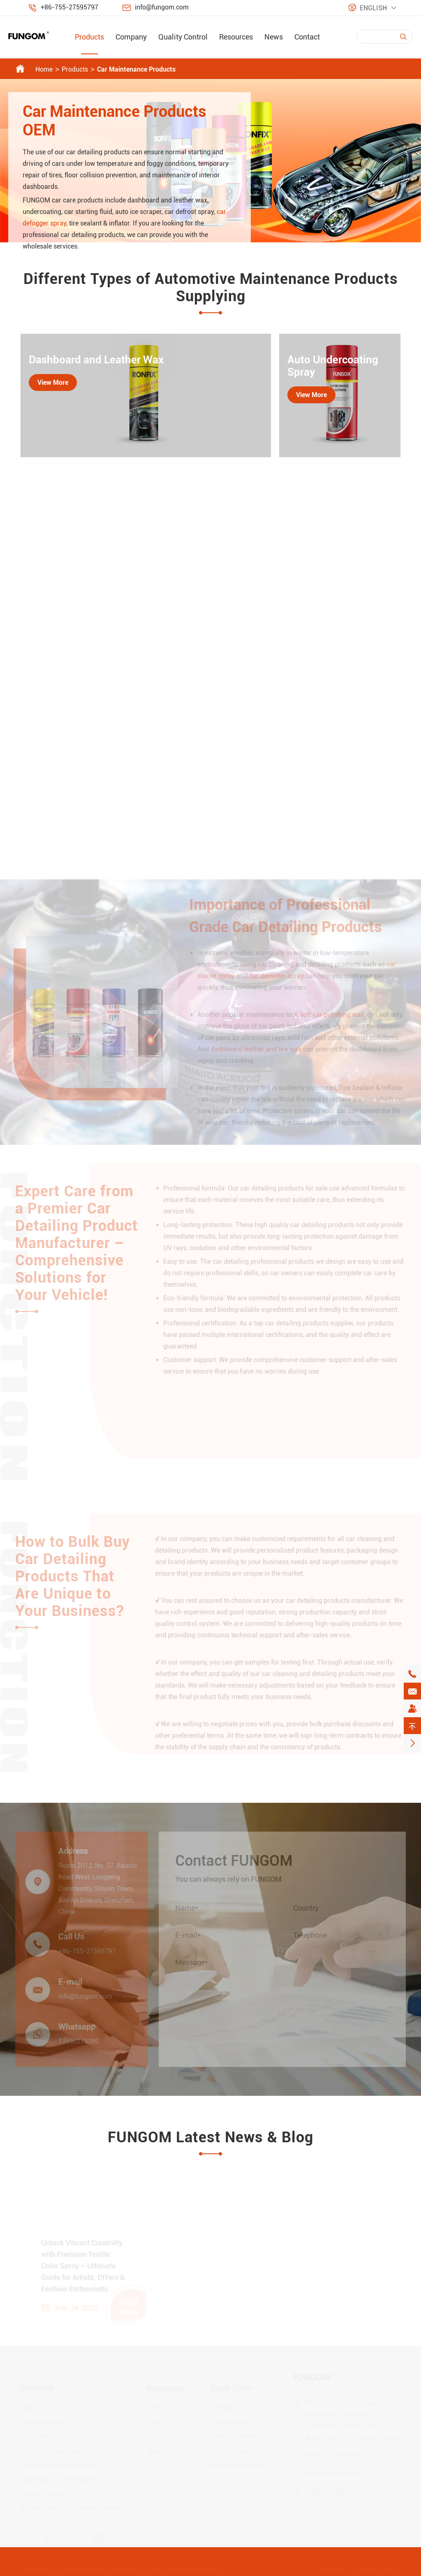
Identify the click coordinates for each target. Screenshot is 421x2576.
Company (131, 37)
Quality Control (183, 37)
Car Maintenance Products (136, 69)
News (273, 37)
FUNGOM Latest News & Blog (210, 2137)
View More (52, 382)
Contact (307, 37)
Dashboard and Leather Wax (96, 359)
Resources (236, 37)
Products (89, 37)
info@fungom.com (162, 7)
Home (44, 69)
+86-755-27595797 (69, 7)
